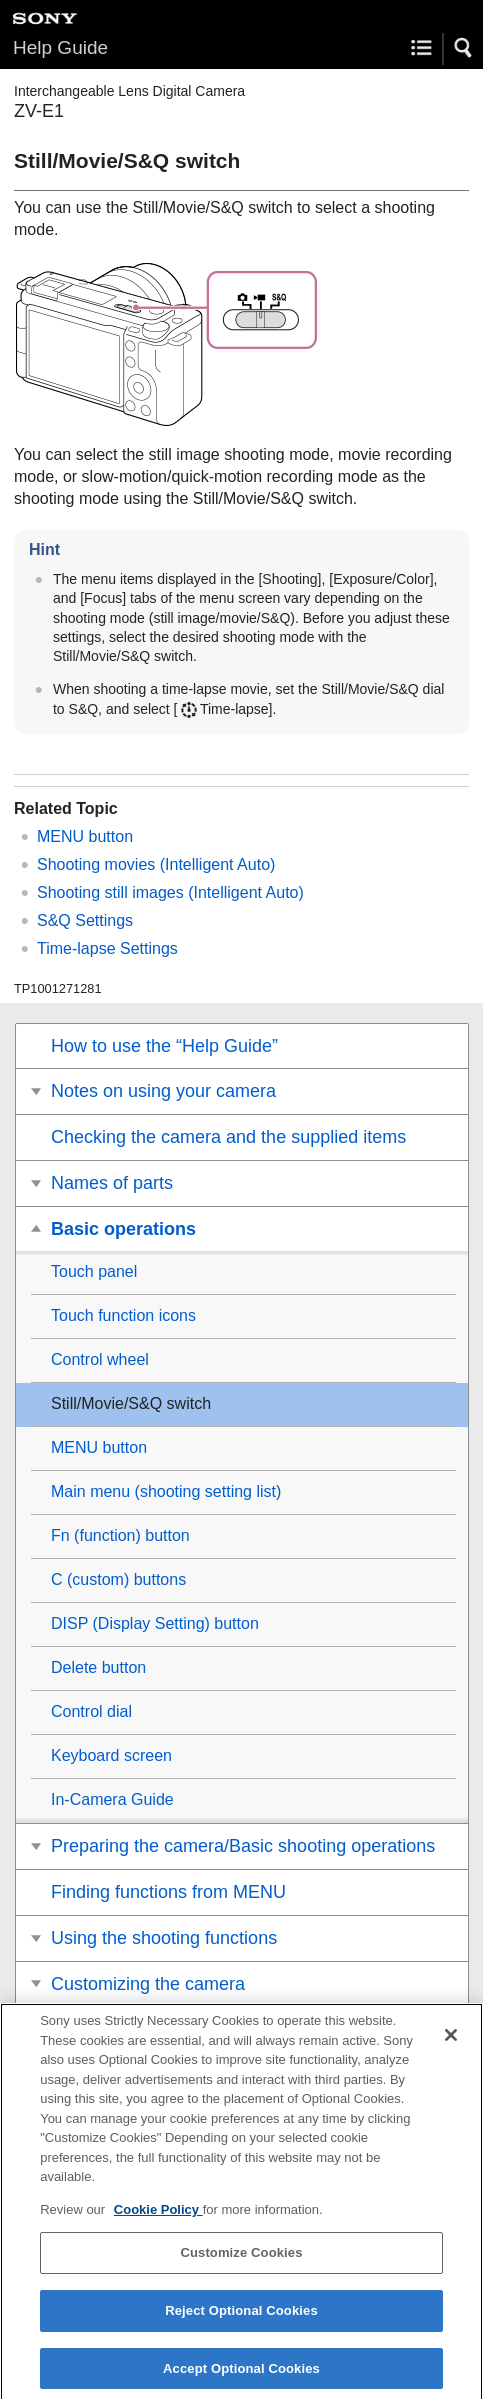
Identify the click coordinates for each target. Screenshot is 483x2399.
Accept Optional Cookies (241, 2377)
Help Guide (60, 47)
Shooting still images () (170, 892)
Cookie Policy (158, 2218)
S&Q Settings (85, 920)
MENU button (85, 836)
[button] (464, 48)
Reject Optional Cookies (241, 2319)
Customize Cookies (241, 2262)
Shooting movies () (156, 864)
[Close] (451, 2044)
